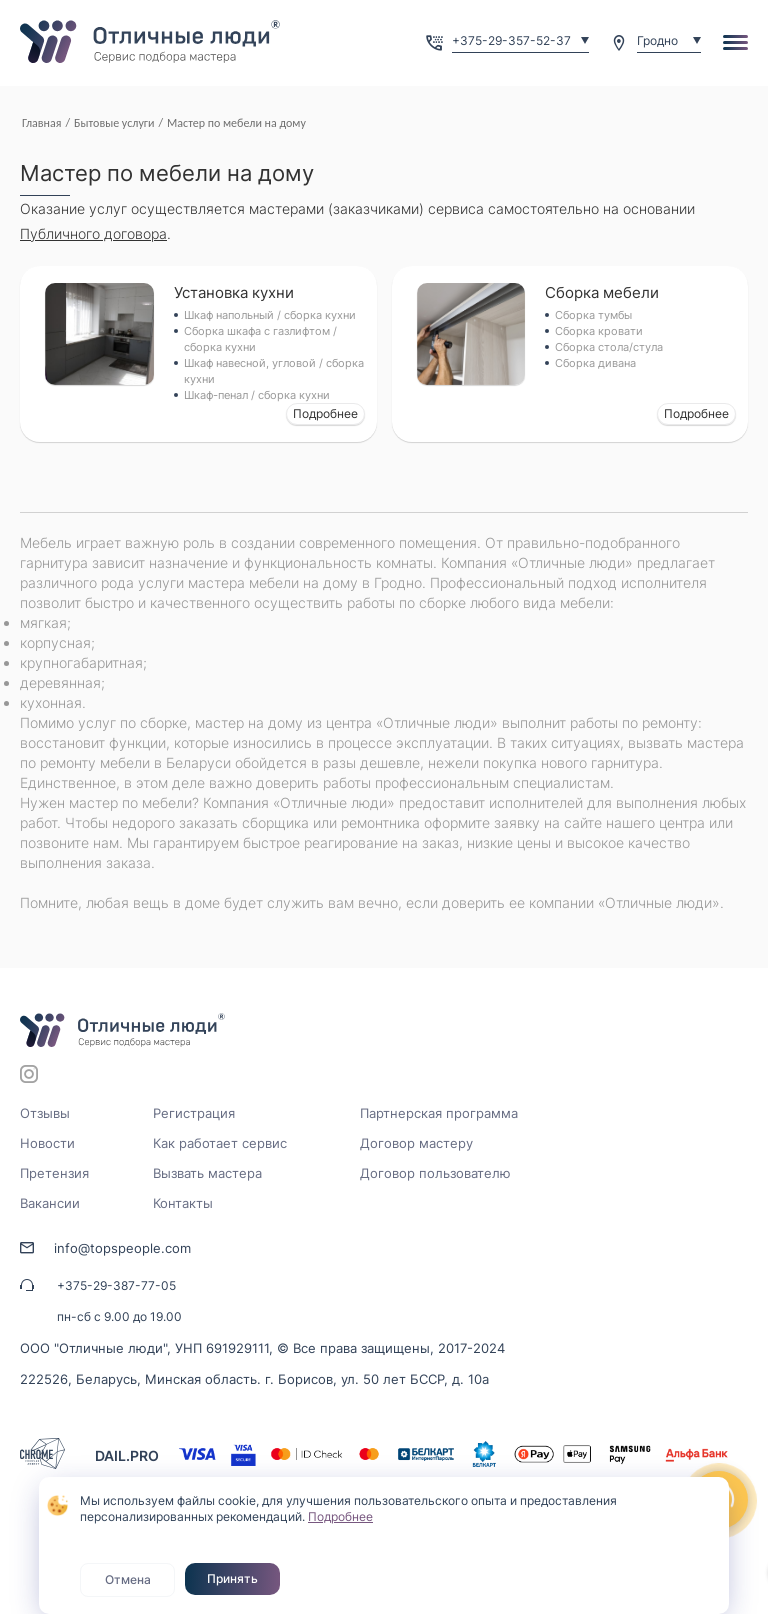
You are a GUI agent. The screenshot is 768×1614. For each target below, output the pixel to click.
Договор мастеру (416, 1143)
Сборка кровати (599, 331)
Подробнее (325, 413)
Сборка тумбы (593, 315)
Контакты (183, 1203)
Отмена (128, 1579)
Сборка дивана (595, 363)
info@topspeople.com (122, 1248)
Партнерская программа (439, 1113)
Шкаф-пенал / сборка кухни (257, 395)
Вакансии (50, 1203)
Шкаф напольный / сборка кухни (270, 315)
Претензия (54, 1173)
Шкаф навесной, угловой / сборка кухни (274, 371)
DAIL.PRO (127, 1455)
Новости (47, 1143)
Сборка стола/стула (609, 347)
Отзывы (45, 1113)
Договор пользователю (435, 1173)
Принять (232, 1578)
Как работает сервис (220, 1143)
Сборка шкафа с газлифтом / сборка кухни (260, 339)
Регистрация (194, 1113)
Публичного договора (93, 233)
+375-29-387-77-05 (116, 1285)
